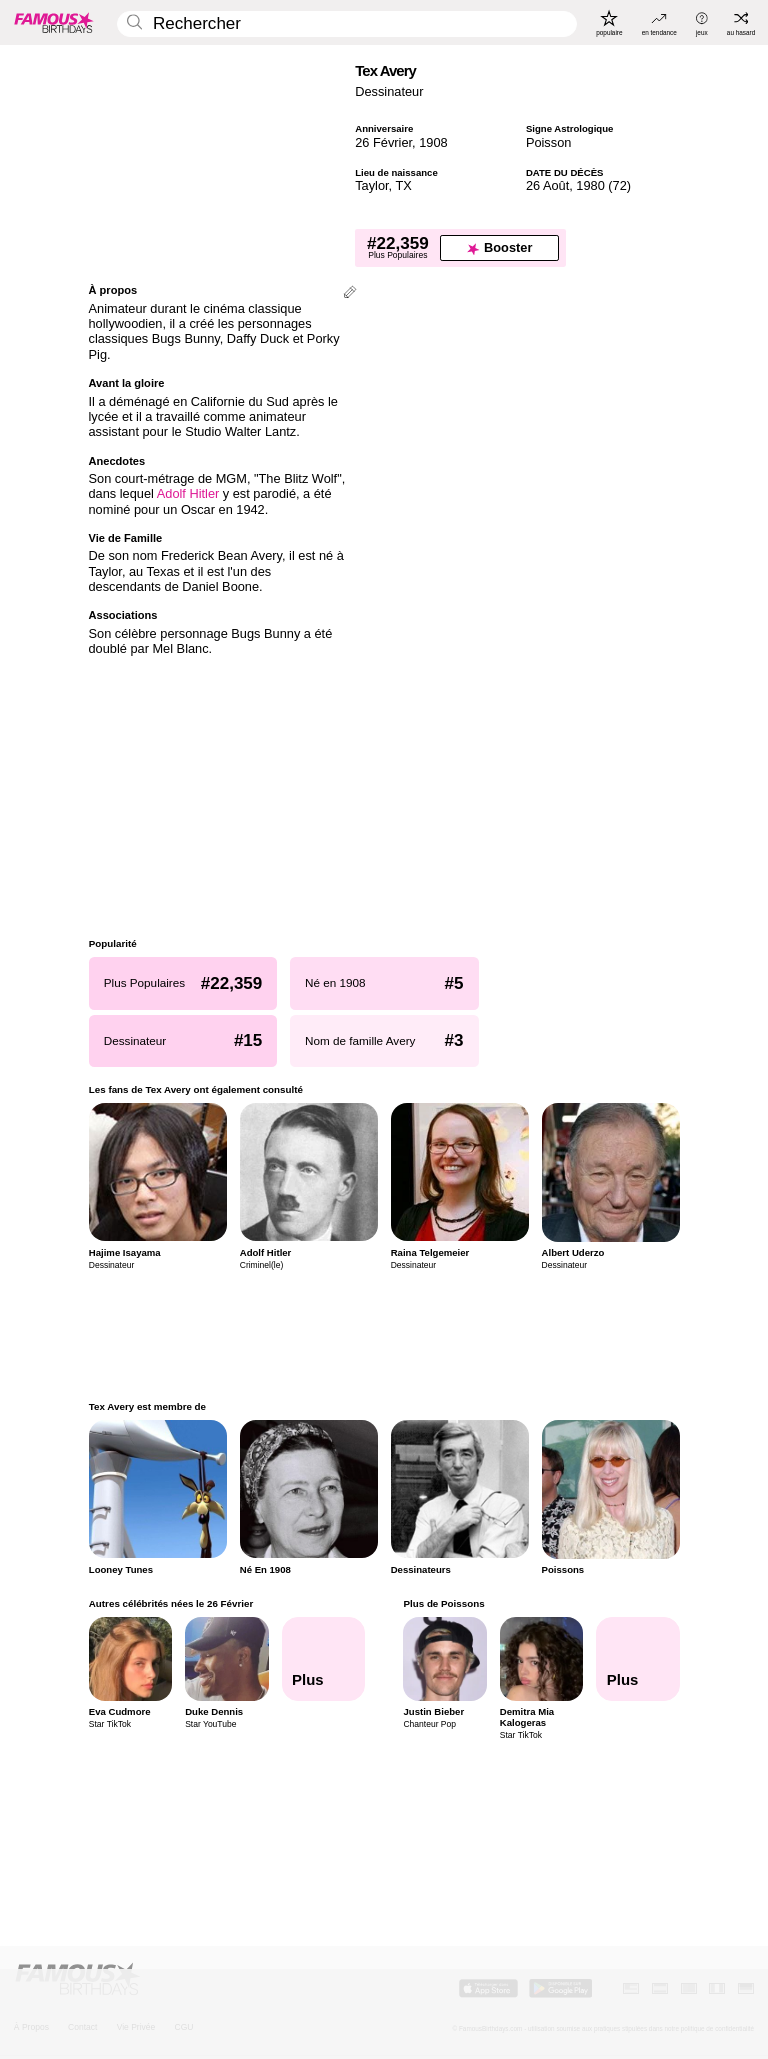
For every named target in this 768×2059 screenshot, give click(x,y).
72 (620, 185)
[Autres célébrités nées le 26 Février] (323, 1659)
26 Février (383, 142)
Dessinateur (389, 91)
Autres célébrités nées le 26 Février (171, 1603)
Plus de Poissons (443, 1603)
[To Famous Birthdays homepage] (54, 22)
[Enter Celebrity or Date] (347, 24)
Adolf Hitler (188, 493)
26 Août (547, 185)
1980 (590, 185)
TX (404, 185)
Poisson (548, 142)
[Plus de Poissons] (638, 1659)
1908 (433, 142)
